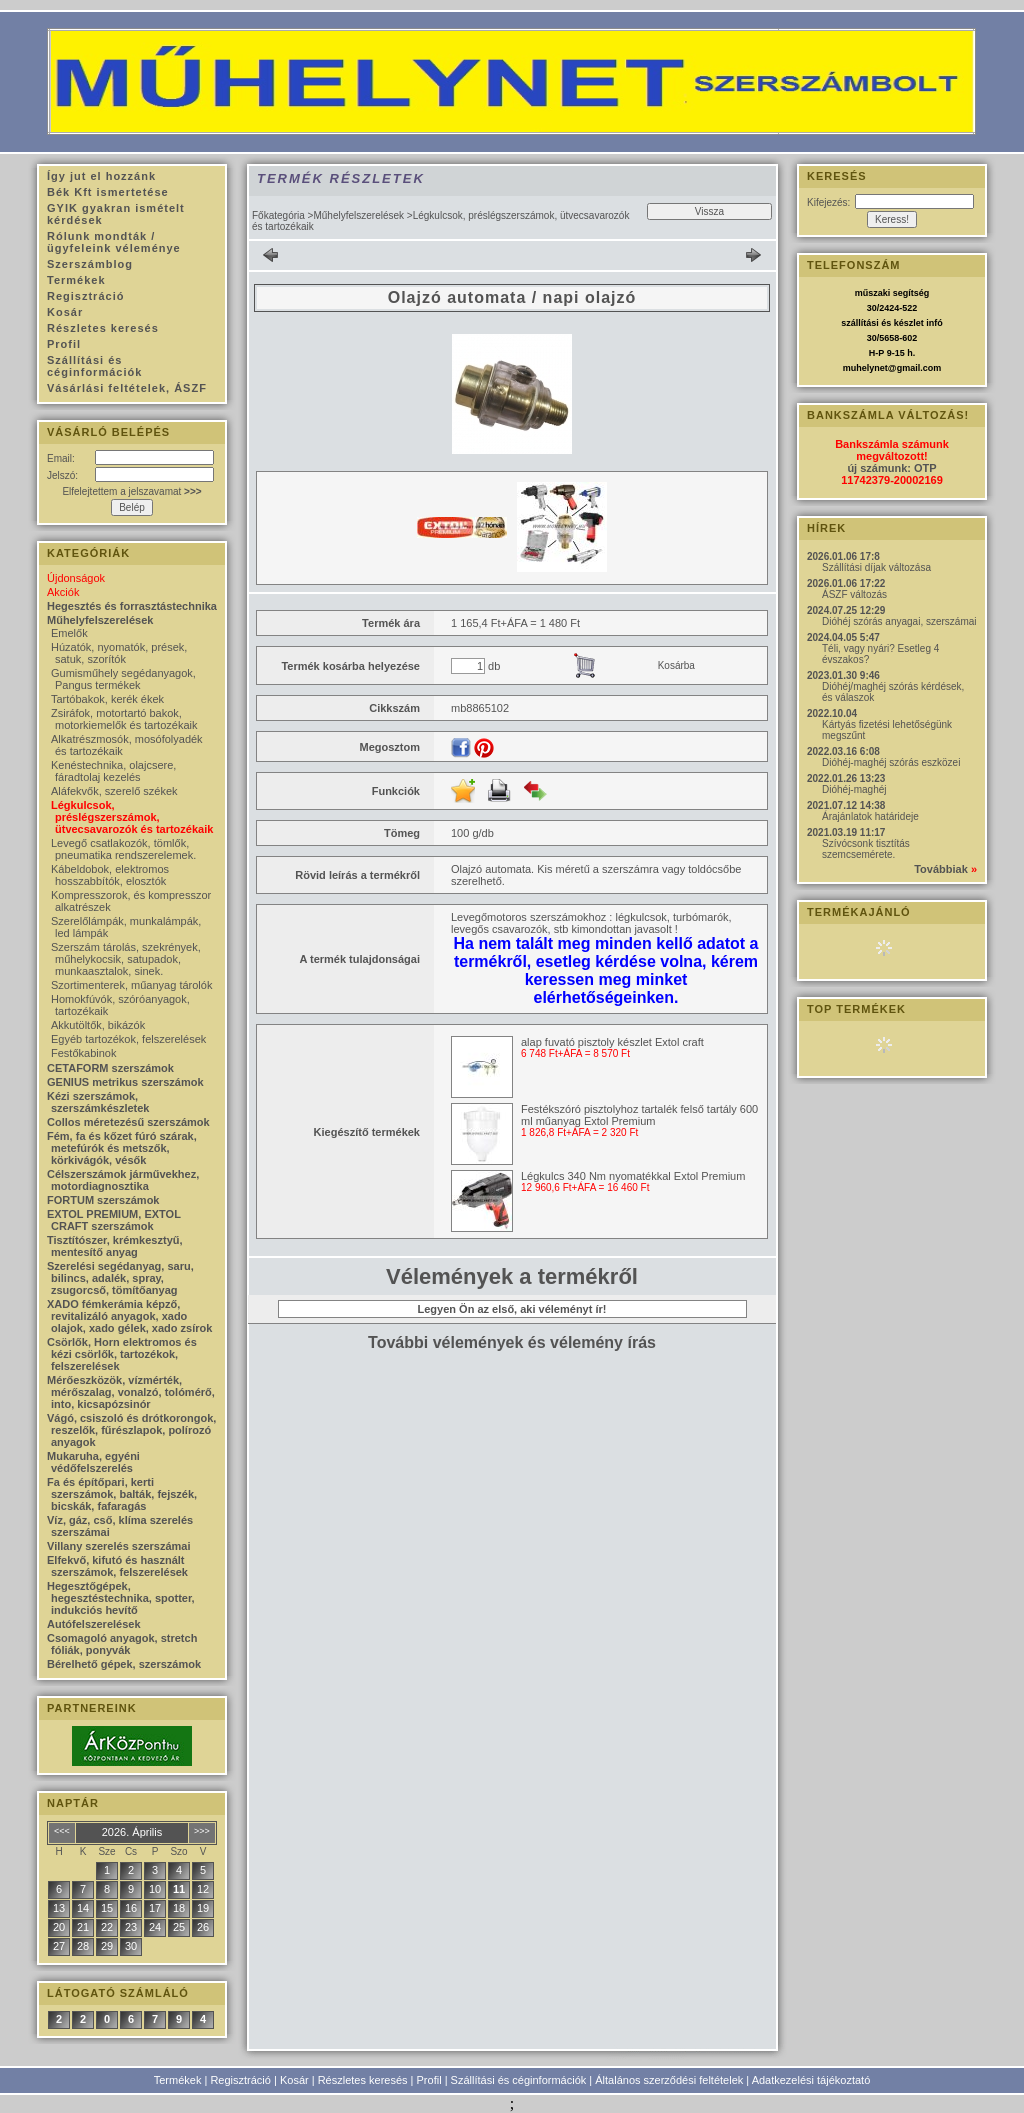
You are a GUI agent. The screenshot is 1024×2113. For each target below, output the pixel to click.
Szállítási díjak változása (876, 567)
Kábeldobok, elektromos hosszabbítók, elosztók (110, 875)
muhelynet (865, 368)
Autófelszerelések (94, 1624)
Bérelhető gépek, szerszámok (124, 1664)
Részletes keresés (363, 2080)
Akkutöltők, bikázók (98, 1025)
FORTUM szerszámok (103, 1200)
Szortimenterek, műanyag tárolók (131, 985)
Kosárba (676, 665)
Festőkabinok (83, 1053)
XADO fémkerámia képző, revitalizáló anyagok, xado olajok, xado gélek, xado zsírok (129, 1316)
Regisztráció (240, 2080)
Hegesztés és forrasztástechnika (132, 606)
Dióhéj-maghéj (854, 789)
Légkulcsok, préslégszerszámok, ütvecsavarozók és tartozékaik (132, 817)
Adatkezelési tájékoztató (811, 2080)
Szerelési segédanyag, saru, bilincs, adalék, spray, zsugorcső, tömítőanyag (120, 1278)
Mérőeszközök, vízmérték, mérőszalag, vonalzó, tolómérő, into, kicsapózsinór (131, 1392)
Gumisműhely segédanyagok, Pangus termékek (123, 679)
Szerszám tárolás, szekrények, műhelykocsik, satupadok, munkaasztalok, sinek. (126, 959)
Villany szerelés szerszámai (119, 1546)
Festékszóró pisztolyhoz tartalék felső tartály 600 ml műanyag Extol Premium (639, 1115)
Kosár (294, 2080)
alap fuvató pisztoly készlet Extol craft (612, 1042)
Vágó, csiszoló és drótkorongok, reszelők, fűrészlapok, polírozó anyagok (131, 1430)
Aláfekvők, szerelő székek (114, 791)
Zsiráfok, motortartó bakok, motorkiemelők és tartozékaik (124, 719)
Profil (429, 2080)
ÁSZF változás (854, 594)
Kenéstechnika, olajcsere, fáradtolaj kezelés (113, 771)
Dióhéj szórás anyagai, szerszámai (899, 621)
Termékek (178, 2080)
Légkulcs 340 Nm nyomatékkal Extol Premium (633, 1176)
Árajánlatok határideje (870, 816)
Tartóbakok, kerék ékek (107, 699)
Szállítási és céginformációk (519, 2080)
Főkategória (278, 215)
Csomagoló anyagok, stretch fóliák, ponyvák (122, 1644)
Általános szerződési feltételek (669, 2080)
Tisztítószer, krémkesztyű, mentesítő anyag (115, 1246)
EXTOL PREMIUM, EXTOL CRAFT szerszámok (114, 1220)
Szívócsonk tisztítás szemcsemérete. (866, 849)
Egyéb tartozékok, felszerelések (128, 1039)
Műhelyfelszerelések (358, 215)
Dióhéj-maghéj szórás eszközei (891, 762)
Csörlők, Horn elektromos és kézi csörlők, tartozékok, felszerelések (122, 1354)
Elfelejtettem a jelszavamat (131, 491)
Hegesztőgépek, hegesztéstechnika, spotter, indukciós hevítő (121, 1598)
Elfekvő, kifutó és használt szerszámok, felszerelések (117, 1566)
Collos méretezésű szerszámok (128, 1122)
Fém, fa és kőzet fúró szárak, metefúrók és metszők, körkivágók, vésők (122, 1148)
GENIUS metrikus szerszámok (125, 1082)
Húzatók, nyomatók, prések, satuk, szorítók (119, 653)
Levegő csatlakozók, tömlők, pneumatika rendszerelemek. (123, 849)
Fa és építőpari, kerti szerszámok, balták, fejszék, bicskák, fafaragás (122, 1494)
